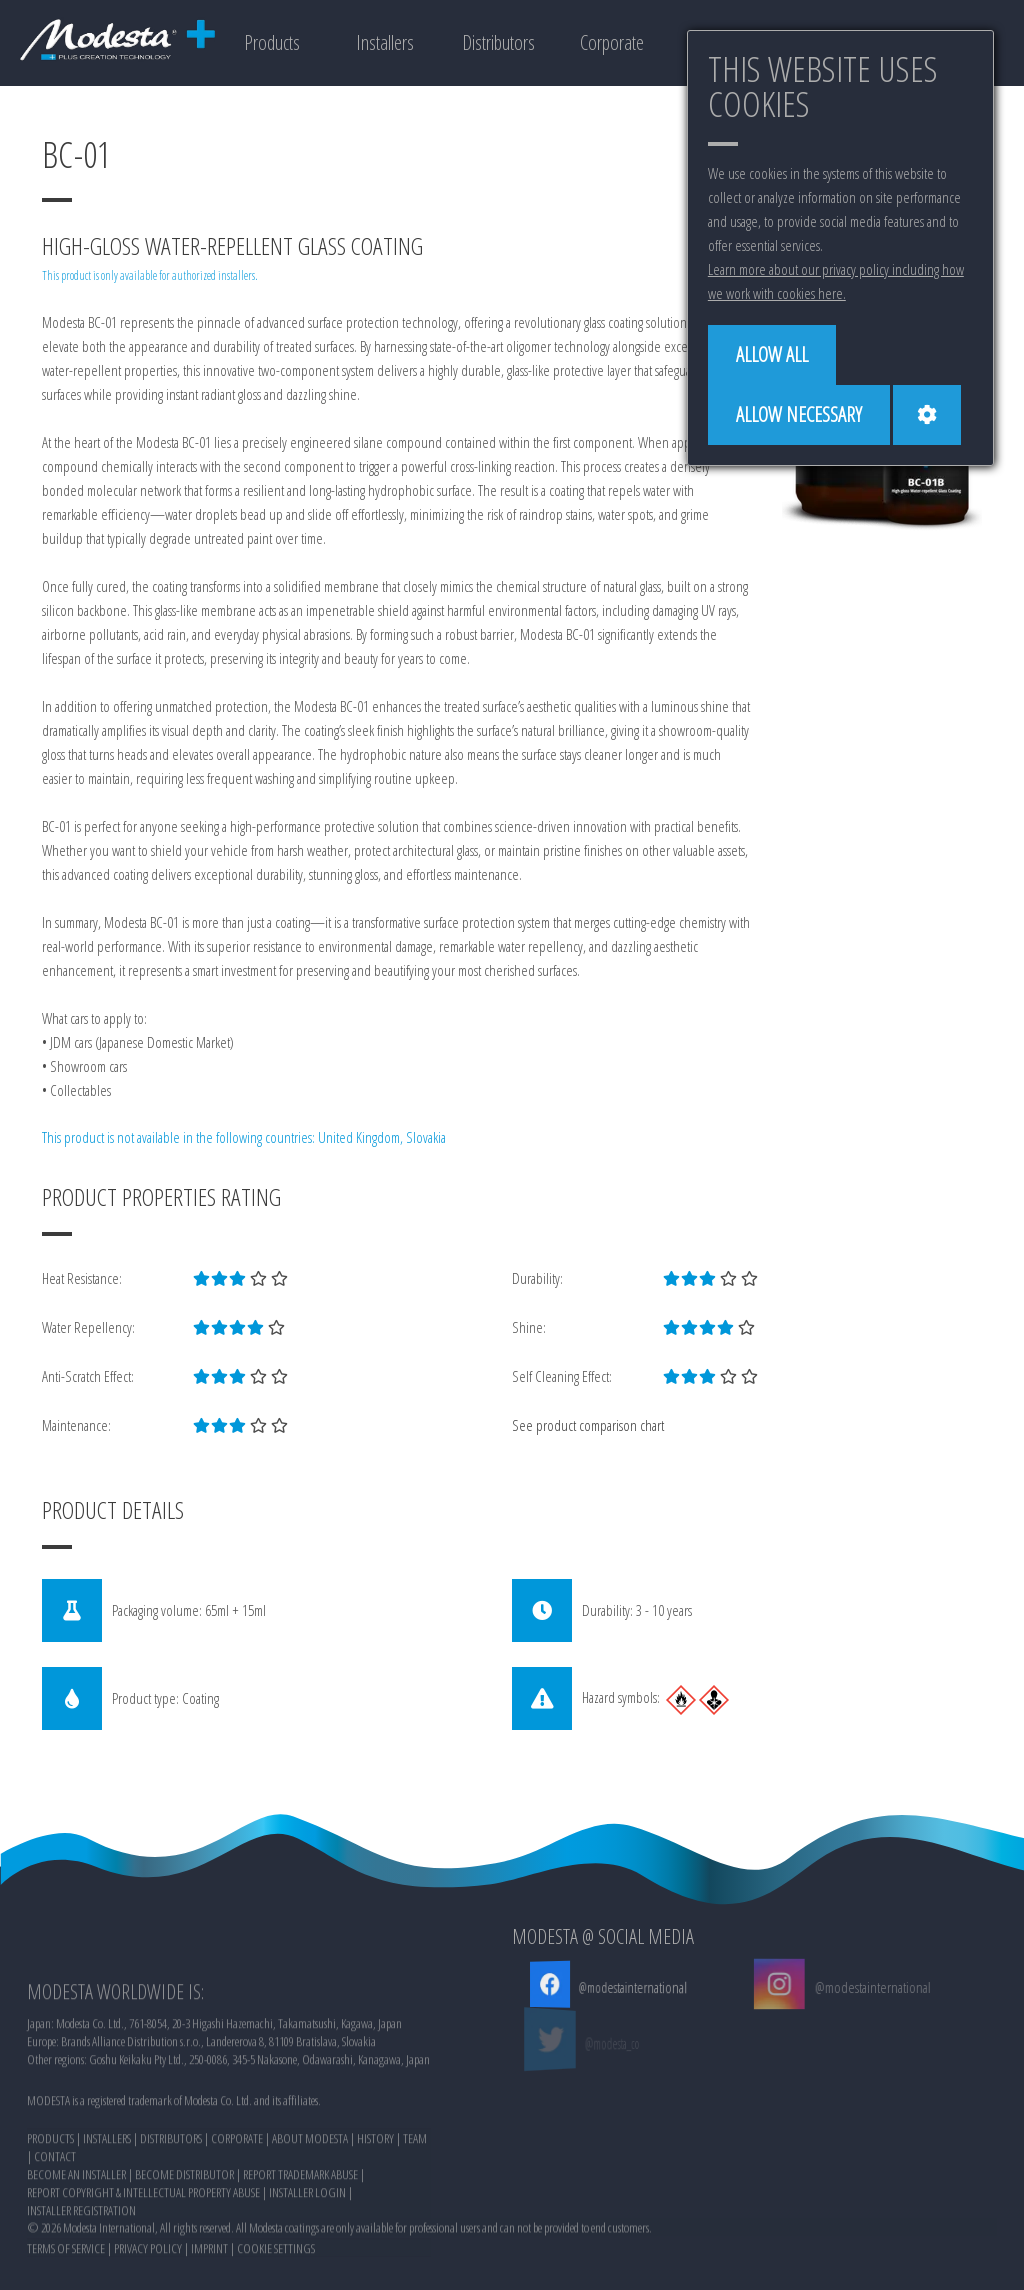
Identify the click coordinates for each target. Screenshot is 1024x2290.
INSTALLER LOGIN (307, 2263)
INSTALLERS (107, 2209)
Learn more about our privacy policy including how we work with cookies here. (836, 281)
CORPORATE (237, 2209)
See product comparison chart (588, 1425)
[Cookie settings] (927, 415)
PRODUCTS (50, 2209)
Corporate (612, 42)
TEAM (415, 2209)
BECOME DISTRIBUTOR (184, 2245)
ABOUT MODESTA (310, 2209)
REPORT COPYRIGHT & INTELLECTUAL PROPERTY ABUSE (143, 2263)
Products (272, 42)
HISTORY (375, 2209)
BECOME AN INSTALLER (76, 2245)
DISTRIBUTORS (171, 2209)
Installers (385, 42)
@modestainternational (630, 1987)
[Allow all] (772, 355)
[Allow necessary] (799, 415)
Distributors (498, 42)
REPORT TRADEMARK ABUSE (300, 2245)
